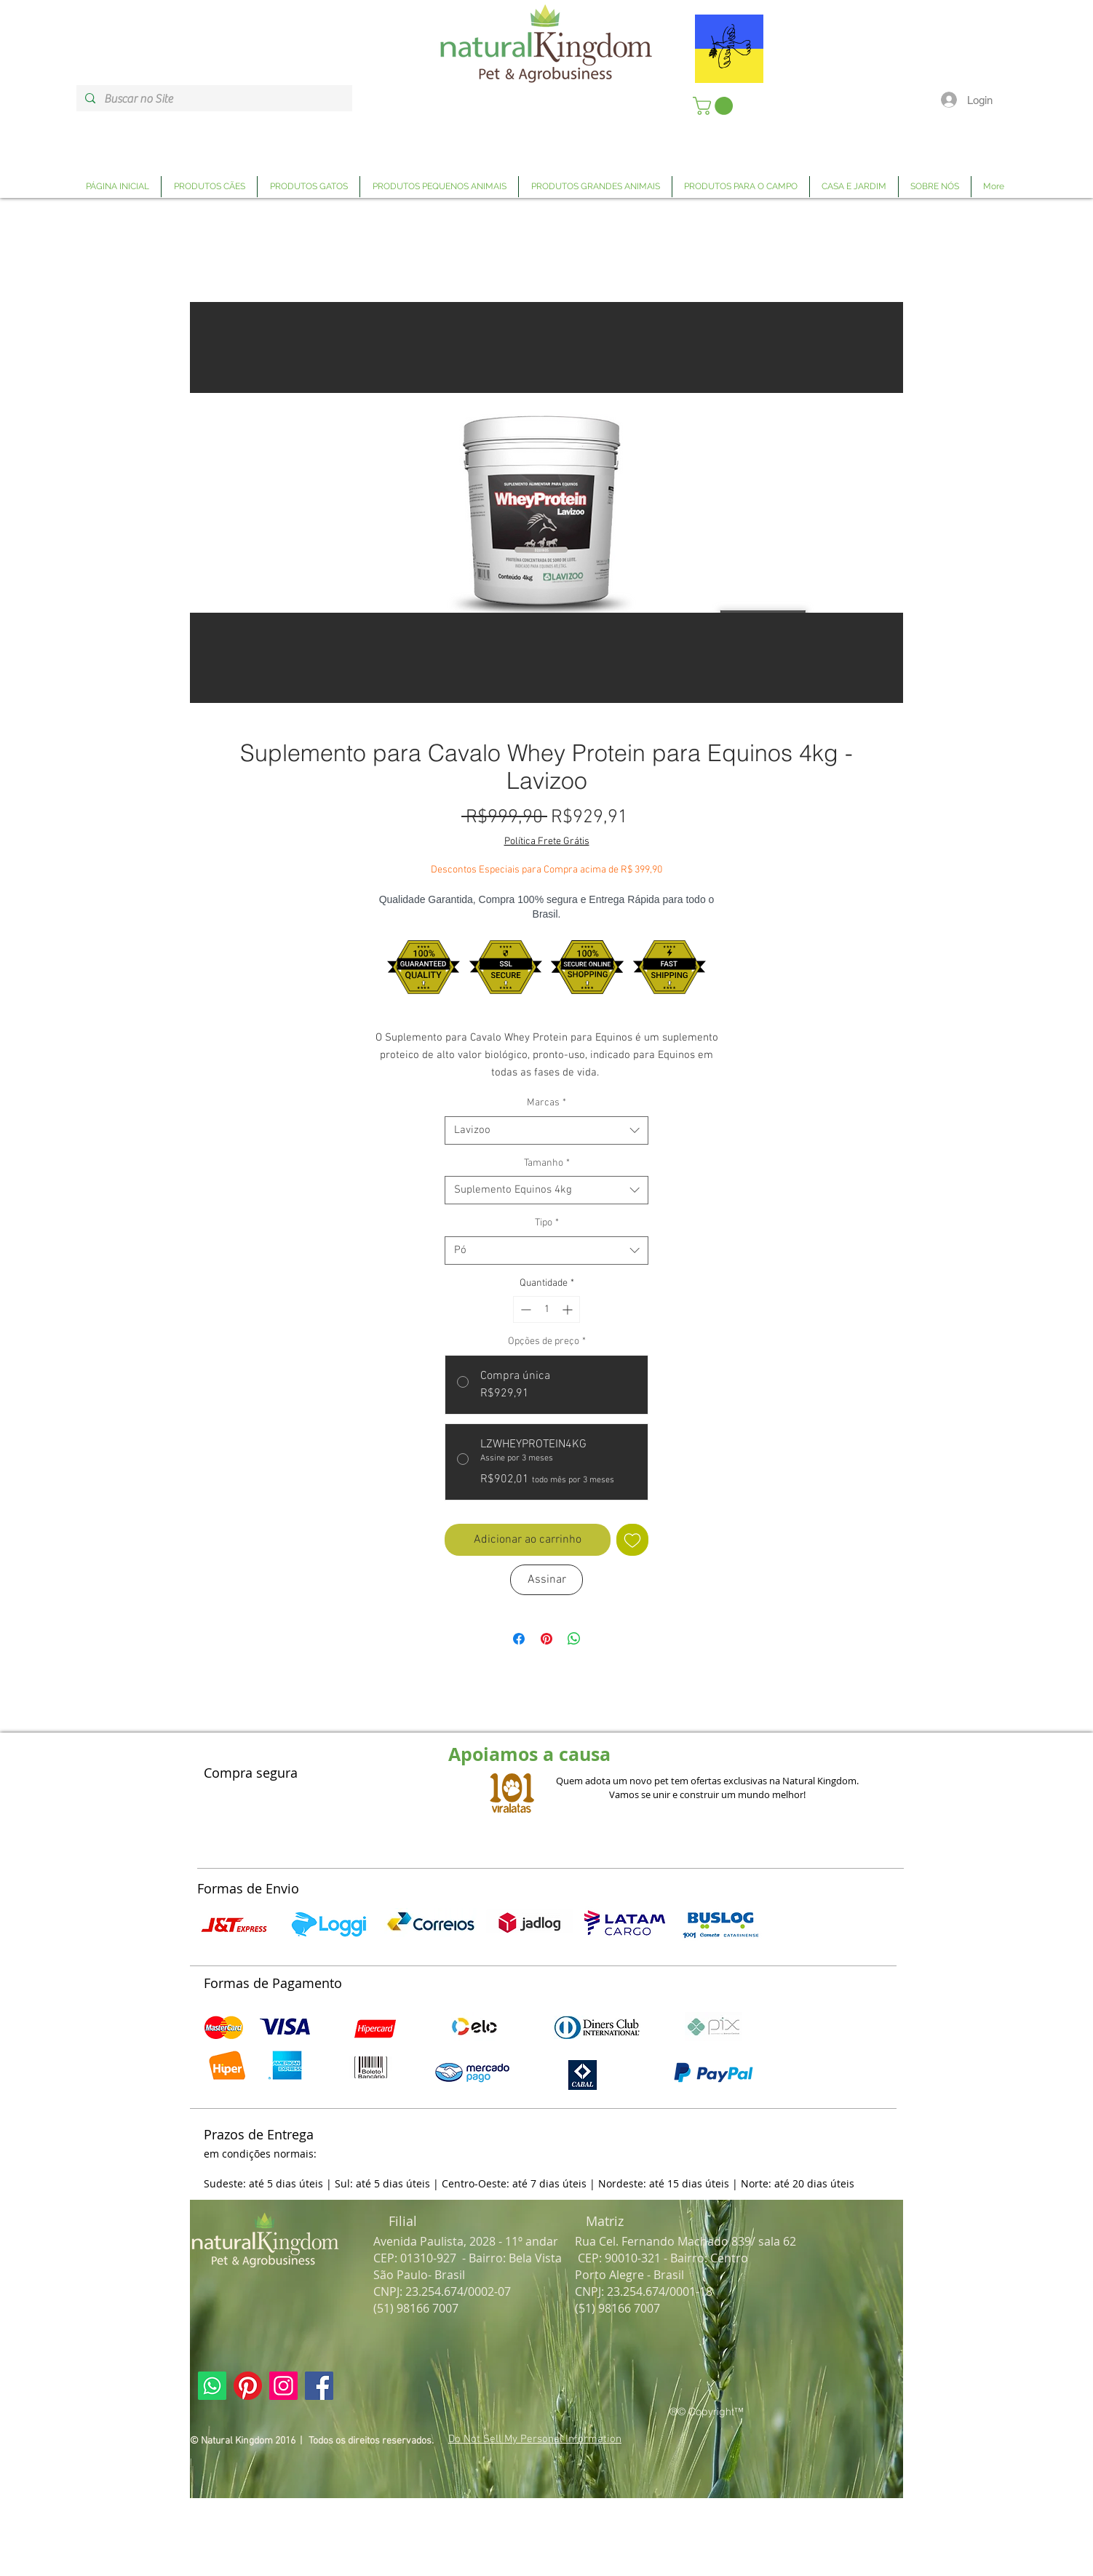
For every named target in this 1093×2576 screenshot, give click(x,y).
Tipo (547, 1223)
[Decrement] (524, 1309)
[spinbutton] (546, 1309)
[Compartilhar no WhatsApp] (574, 1638)
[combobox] (546, 1130)
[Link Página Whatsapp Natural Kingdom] (212, 2386)
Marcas (546, 1103)
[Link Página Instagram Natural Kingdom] (283, 2386)
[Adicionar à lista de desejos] (632, 1540)
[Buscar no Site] (213, 99)
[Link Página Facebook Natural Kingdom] (319, 2386)
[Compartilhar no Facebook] (519, 1638)
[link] (715, 106)
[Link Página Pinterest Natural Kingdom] (248, 2386)
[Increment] (569, 1309)
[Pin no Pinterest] (546, 1638)
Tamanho (547, 1163)
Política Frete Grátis (546, 841)
